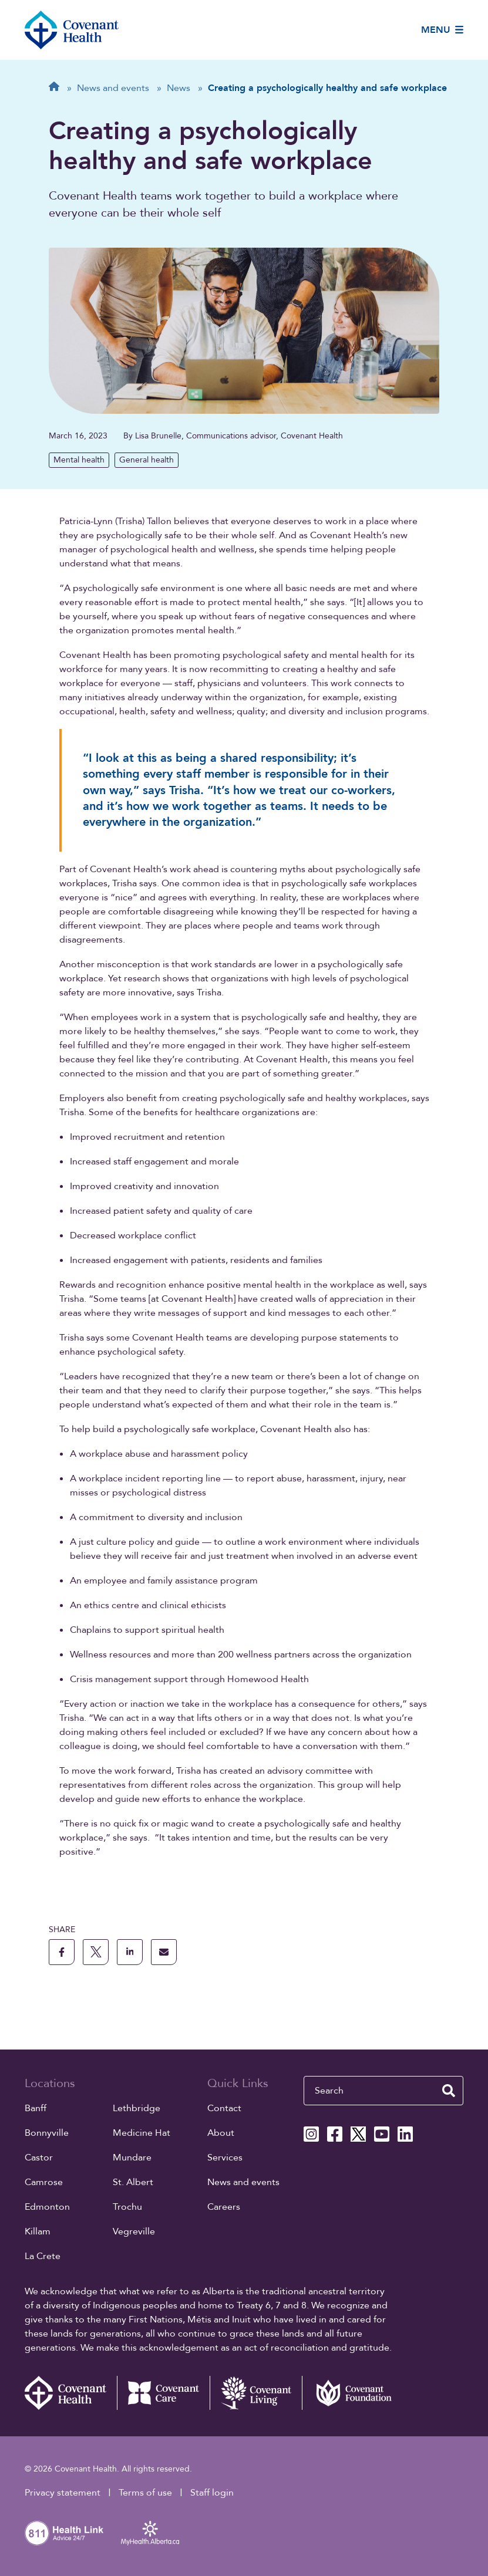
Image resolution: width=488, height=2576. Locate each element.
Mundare (132, 2157)
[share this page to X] (96, 1952)
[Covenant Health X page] (358, 2134)
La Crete (42, 2256)
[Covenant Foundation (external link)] (348, 2393)
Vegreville (134, 2231)
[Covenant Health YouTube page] (381, 2134)
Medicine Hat (141, 2132)
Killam (38, 2231)
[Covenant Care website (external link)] (163, 2393)
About (220, 2132)
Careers (223, 2206)
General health (146, 459)
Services (225, 2157)
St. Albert (133, 2182)
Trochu (127, 2206)
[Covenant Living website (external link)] (256, 2393)
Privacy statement (62, 2492)
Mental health (79, 459)
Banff (35, 2108)
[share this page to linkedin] (130, 1952)
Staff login (212, 2492)
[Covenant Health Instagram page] (311, 2134)
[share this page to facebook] (62, 1952)
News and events (243, 2182)
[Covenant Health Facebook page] (334, 2134)
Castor (39, 2157)
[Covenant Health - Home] (71, 2393)
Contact (224, 2108)
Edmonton (47, 2206)
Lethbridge (136, 2108)
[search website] (448, 2090)
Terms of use (145, 2492)
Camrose (44, 2182)
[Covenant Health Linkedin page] (405, 2134)
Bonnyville (47, 2132)
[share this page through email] (164, 1952)
